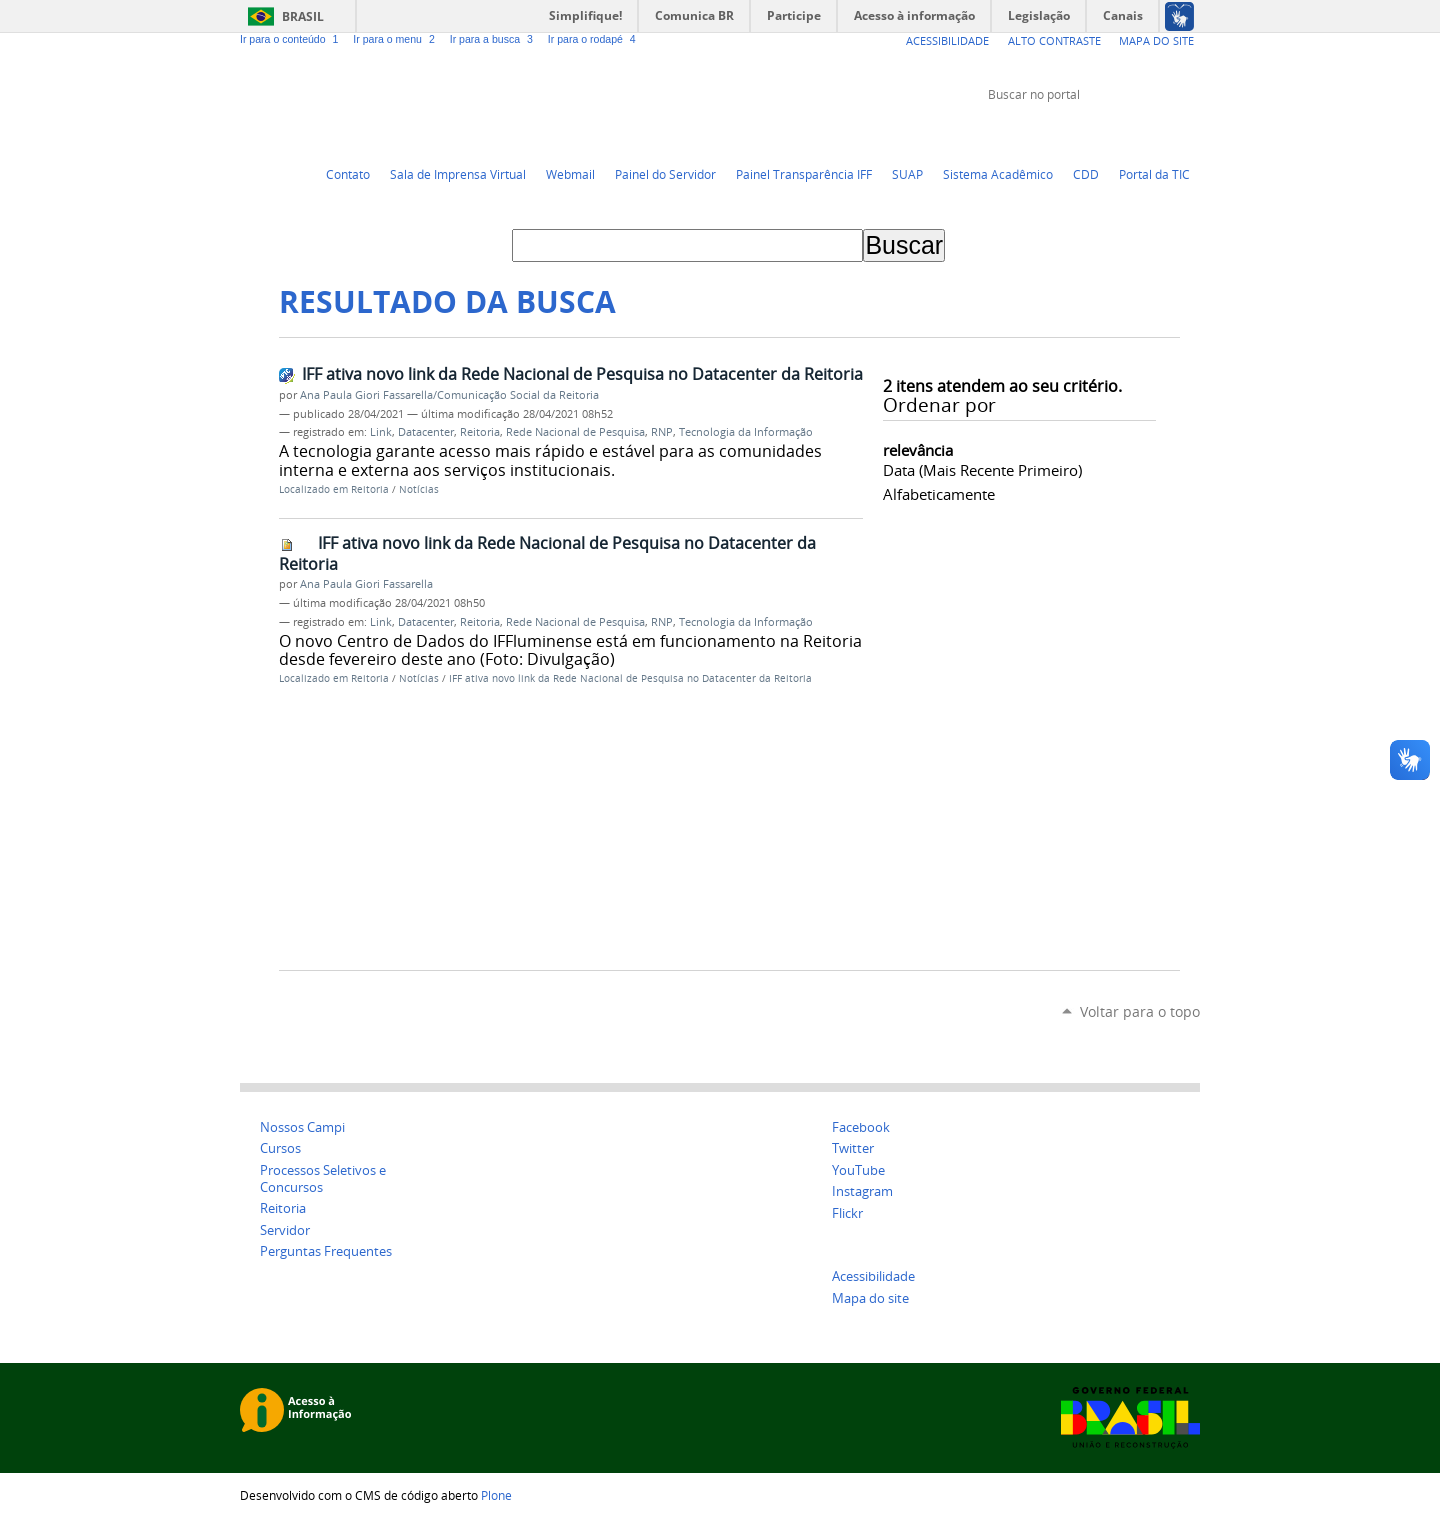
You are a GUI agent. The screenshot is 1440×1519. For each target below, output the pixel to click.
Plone (496, 1495)
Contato (348, 174)
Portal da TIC (1154, 174)
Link (381, 432)
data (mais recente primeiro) (982, 470)
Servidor (285, 1230)
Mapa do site (870, 1298)
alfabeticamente (939, 494)
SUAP (907, 174)
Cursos (280, 1148)
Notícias (419, 489)
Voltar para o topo (1140, 1011)
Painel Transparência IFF (804, 174)
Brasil (303, 16)
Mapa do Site (1156, 40)
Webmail (570, 174)
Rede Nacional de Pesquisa (575, 432)
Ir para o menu (397, 39)
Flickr (1165, 132)
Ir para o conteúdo (292, 39)
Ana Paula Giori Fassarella (366, 584)
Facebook (1140, 132)
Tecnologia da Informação (746, 432)
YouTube (1115, 132)
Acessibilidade (947, 40)
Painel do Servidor (665, 174)
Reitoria (480, 432)
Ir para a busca (495, 39)
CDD (1086, 174)
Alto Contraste (1054, 40)
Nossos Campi (302, 1127)
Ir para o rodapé (594, 39)
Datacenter (426, 432)
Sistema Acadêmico (998, 174)
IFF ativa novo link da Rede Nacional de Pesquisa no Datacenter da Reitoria (582, 374)
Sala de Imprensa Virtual (458, 174)
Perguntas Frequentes (326, 1251)
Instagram (1190, 132)
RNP (662, 432)
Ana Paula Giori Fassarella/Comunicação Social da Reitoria (449, 395)
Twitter (1090, 132)
